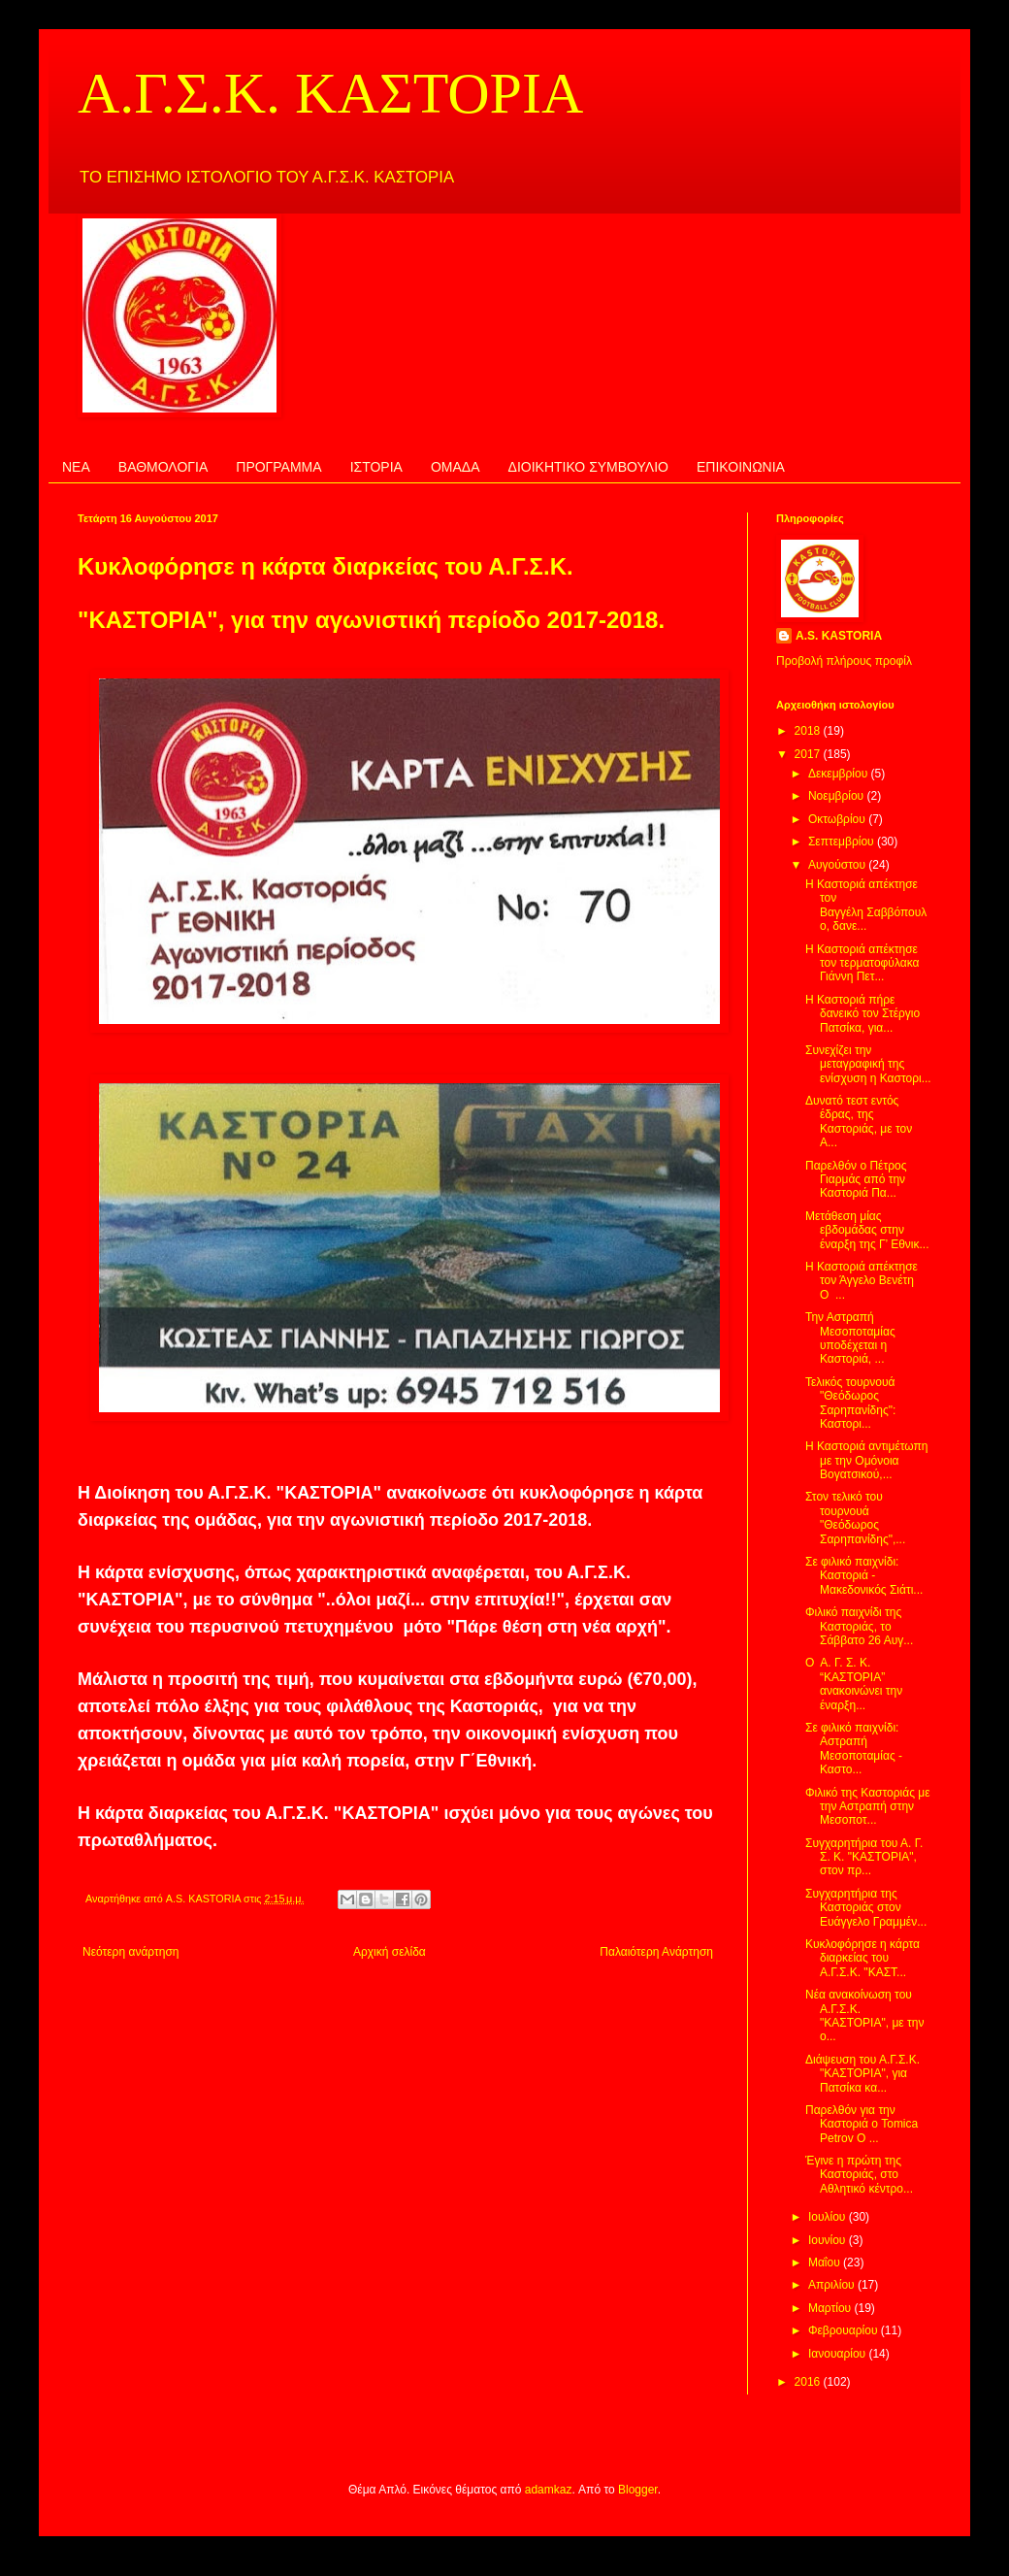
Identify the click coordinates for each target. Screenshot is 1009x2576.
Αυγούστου (838, 865)
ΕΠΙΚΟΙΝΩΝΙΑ (741, 467)
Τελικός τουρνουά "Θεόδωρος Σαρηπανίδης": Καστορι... (850, 1403)
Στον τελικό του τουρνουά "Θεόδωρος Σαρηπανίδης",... (855, 1517)
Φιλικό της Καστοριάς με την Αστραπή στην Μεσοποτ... (867, 1807)
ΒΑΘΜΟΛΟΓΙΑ (163, 467)
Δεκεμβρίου (839, 773)
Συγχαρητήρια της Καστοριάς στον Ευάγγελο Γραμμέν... (866, 1908)
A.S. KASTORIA (839, 636)
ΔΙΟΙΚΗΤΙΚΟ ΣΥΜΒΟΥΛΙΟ (588, 467)
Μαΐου (825, 2262)
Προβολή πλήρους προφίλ (844, 661)
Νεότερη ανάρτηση (130, 1952)
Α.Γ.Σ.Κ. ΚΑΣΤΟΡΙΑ (330, 93)
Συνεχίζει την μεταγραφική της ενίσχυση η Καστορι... (868, 1064)
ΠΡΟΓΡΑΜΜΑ (278, 467)
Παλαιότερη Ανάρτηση (656, 1952)
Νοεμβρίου (837, 796)
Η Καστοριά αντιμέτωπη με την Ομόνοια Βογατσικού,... (866, 1460)
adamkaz (548, 2489)
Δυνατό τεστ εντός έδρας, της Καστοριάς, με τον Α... (858, 1121)
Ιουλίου (828, 2217)
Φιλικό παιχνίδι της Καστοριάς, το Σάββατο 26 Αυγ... (859, 1626)
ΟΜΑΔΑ (455, 467)
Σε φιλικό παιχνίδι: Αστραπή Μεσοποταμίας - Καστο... (853, 1748)
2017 (809, 754)
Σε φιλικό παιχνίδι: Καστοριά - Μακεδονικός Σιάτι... (864, 1576)
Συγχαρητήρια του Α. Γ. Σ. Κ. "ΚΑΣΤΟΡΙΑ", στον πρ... (864, 1857)
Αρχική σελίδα (389, 1952)
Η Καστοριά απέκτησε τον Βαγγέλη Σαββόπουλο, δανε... (866, 905)
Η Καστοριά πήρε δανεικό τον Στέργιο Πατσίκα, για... (862, 1014)
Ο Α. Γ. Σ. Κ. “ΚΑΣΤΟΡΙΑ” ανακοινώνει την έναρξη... (853, 1683)
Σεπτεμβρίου (842, 841)
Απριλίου (833, 2285)
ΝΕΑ (76, 467)
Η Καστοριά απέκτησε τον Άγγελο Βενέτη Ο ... (861, 1281)
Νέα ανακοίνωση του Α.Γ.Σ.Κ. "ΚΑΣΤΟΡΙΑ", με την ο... (864, 2015)
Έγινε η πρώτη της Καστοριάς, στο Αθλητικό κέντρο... (859, 2175)
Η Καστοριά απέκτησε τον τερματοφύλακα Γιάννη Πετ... (862, 963)
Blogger (638, 2489)
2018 (809, 731)
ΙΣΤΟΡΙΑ (376, 467)
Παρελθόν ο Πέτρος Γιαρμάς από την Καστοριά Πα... (856, 1180)
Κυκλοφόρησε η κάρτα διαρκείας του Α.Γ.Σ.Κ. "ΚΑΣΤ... (862, 1958)
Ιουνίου (828, 2240)
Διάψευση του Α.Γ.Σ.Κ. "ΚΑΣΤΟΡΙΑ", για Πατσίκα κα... (862, 2074)
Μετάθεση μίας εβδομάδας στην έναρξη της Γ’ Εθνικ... (867, 1230)
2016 (809, 2382)
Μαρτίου (831, 2308)
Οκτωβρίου (838, 819)
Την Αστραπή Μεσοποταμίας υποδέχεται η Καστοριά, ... (850, 1338)
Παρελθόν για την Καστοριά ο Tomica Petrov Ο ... (861, 2124)
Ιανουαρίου (838, 2354)
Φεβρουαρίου (844, 2330)
